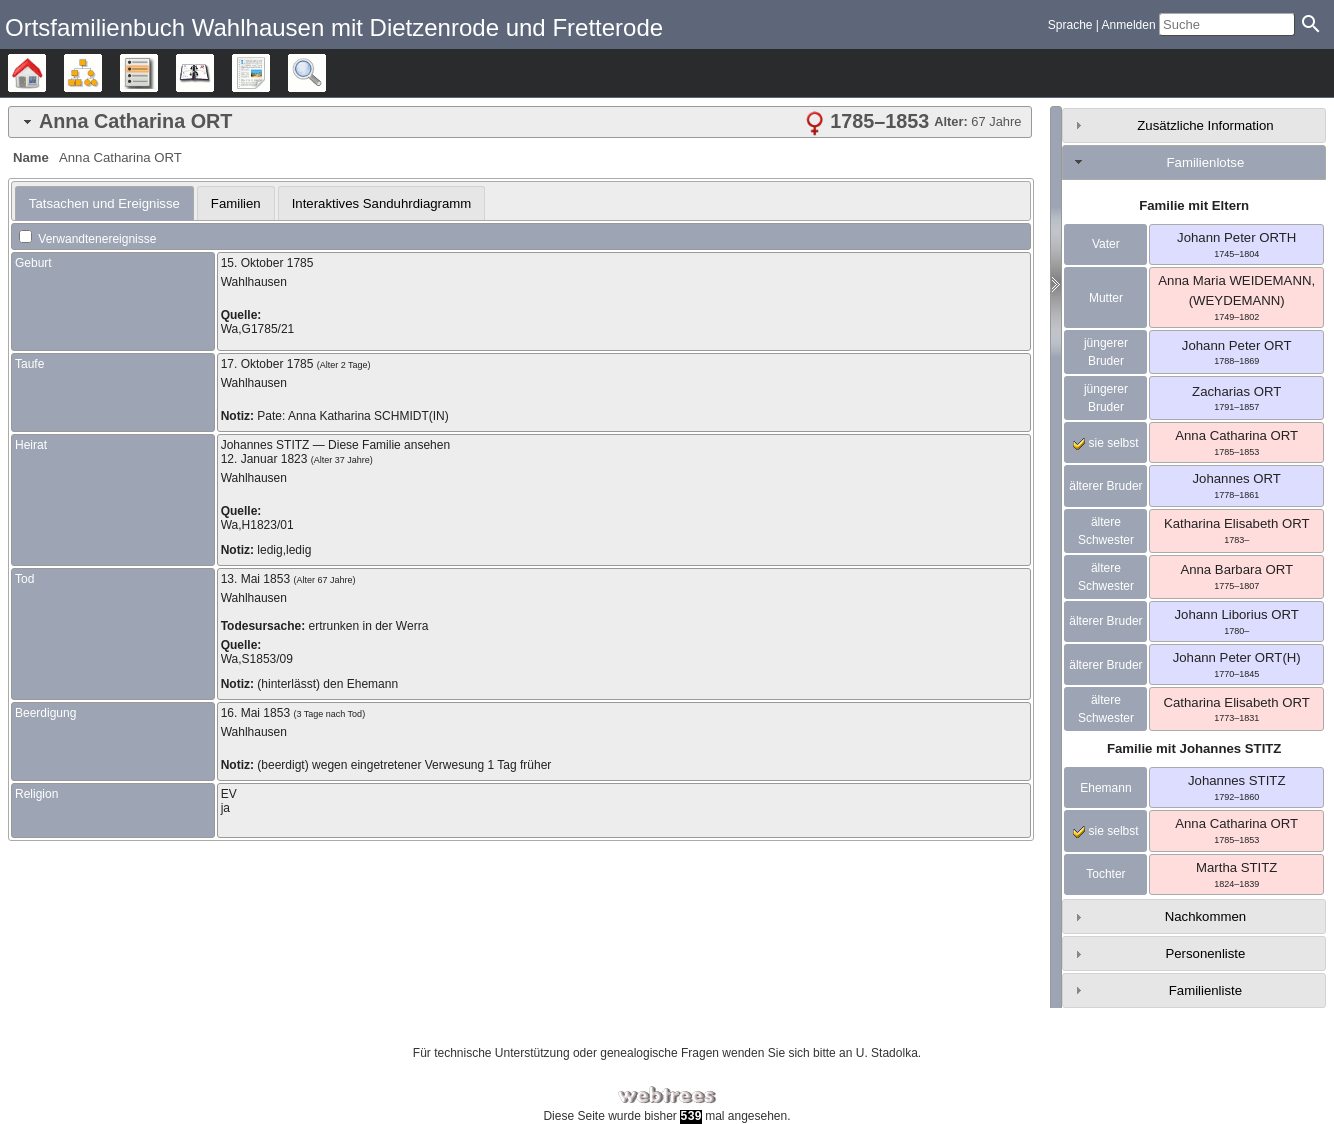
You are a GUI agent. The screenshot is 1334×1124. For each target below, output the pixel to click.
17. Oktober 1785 (267, 364)
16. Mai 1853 (255, 713)
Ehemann (1105, 788)
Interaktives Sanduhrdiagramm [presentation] (382, 203)
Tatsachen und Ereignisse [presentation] (104, 203)
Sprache (1070, 25)
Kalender (213, 73)
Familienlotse (1206, 162)
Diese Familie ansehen (389, 445)
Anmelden (1129, 25)
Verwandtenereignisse (87, 239)
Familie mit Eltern (1194, 205)
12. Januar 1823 (264, 459)
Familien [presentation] (236, 203)
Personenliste (1205, 953)
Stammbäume (45, 73)
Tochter (1105, 874)
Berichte (269, 73)
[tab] (520, 122)
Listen (157, 73)
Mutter (1106, 298)
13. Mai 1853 (255, 579)
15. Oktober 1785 (267, 263)
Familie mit (1194, 748)
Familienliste (1205, 990)
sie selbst (1105, 443)
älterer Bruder (1105, 486)
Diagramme (101, 73)
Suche (325, 73)
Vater (1106, 244)
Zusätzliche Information (1205, 125)
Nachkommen (1205, 916)
